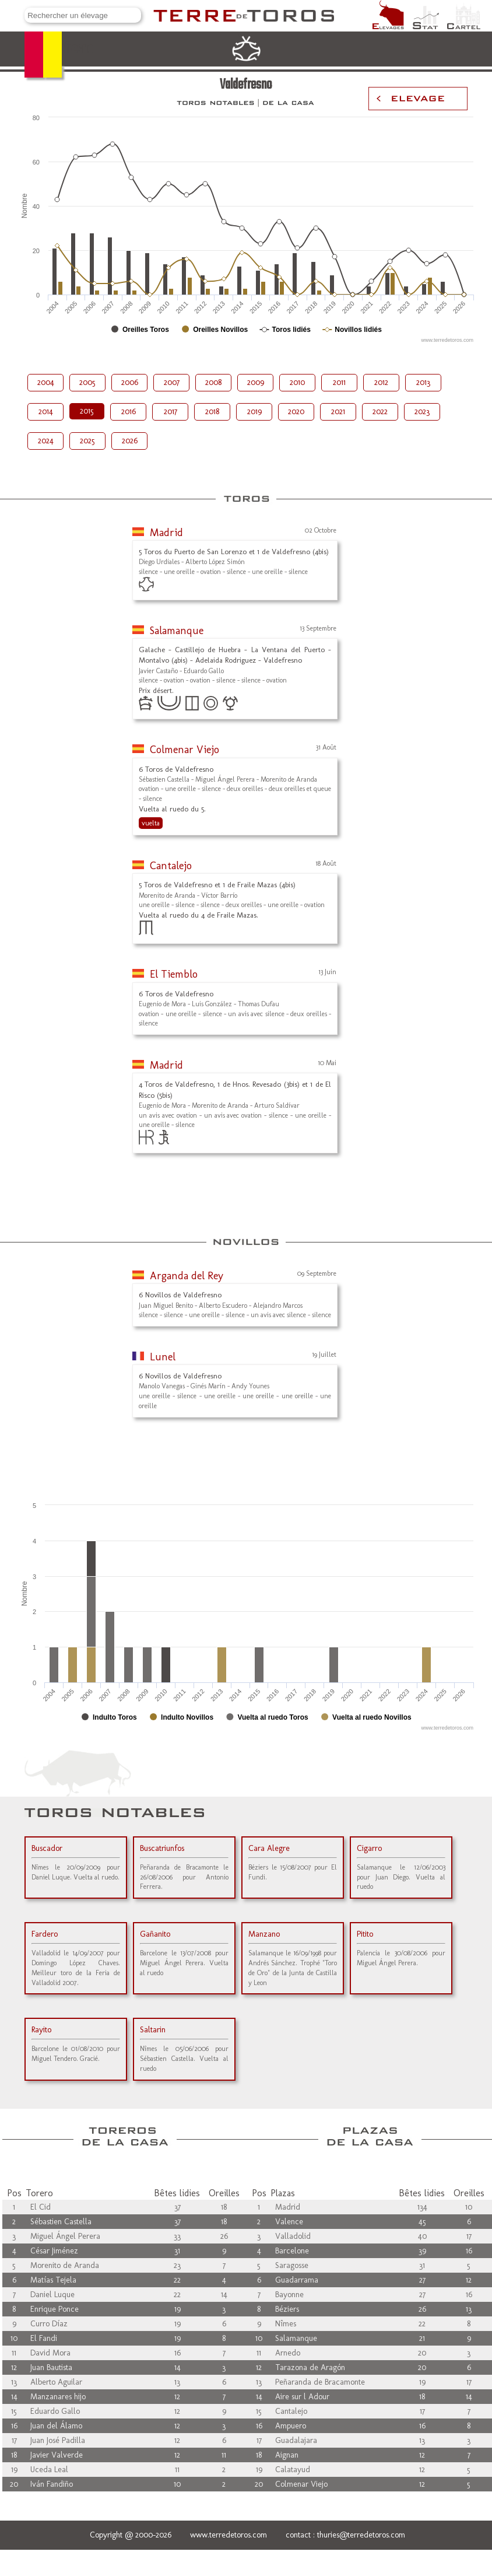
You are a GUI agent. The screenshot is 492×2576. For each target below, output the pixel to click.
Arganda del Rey (186, 1275)
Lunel (162, 1356)
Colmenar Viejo (184, 749)
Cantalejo (171, 865)
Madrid (166, 532)
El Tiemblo (174, 974)
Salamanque (176, 630)
